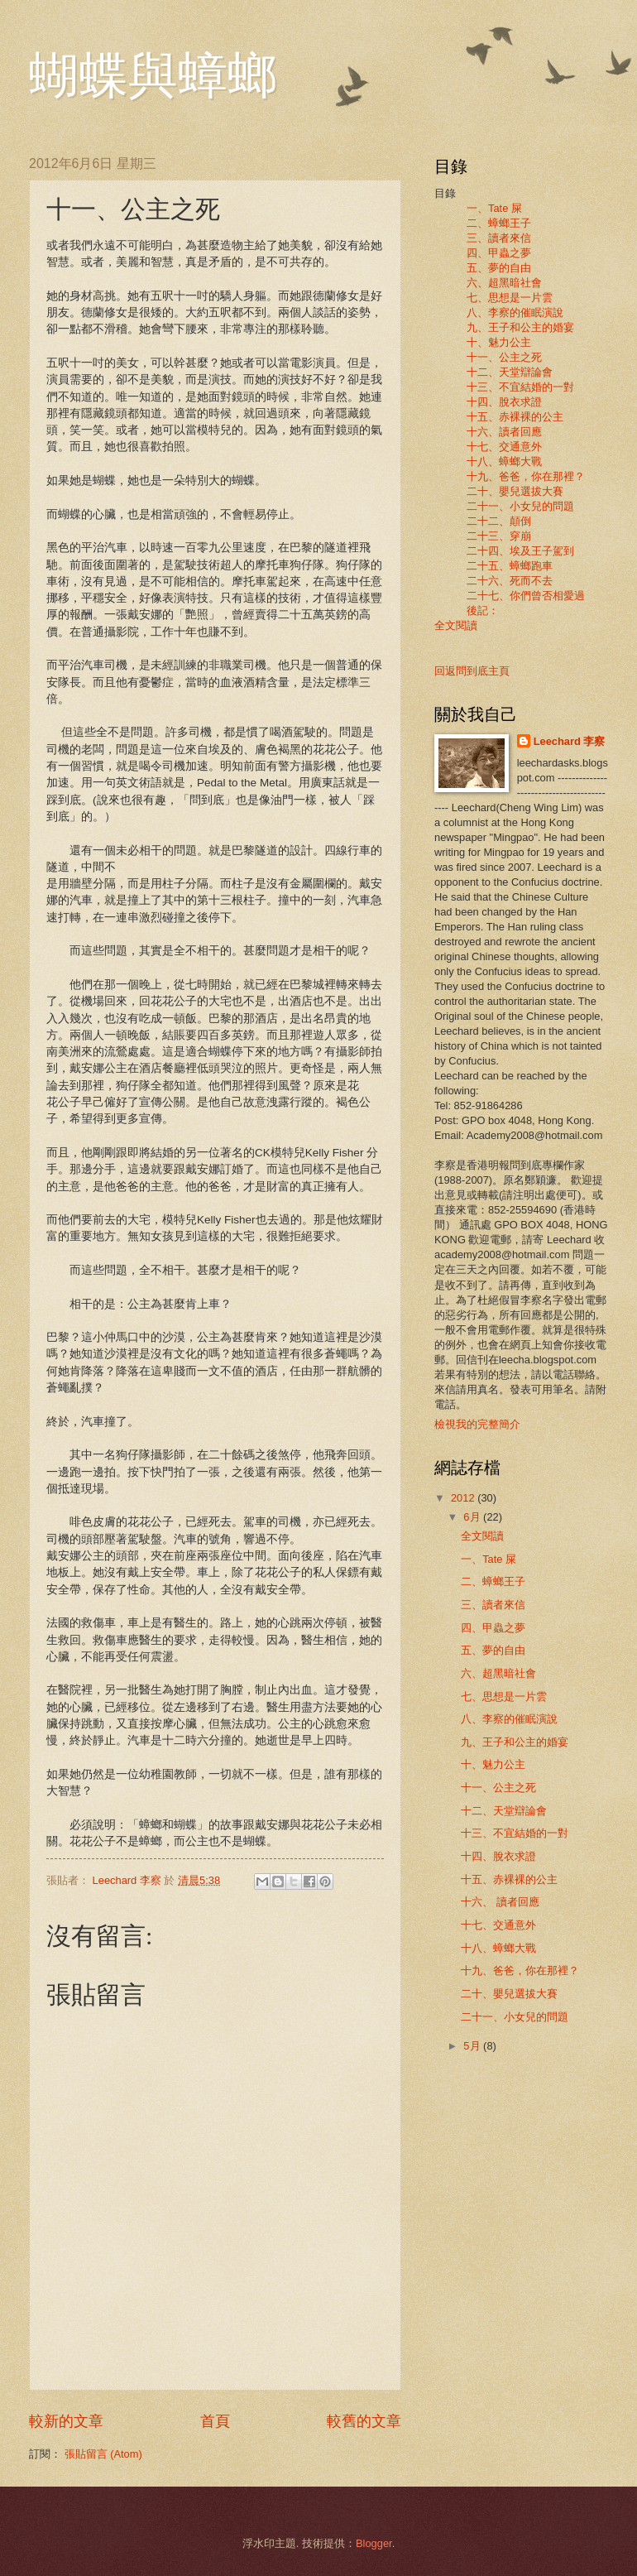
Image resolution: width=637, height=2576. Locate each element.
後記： (477, 610)
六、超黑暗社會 (504, 282)
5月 (473, 2046)
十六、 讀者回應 (500, 1902)
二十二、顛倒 (499, 521)
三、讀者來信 (499, 238)
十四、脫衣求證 (504, 402)
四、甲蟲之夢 (499, 253)
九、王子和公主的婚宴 (520, 327)
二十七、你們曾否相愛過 (526, 595)
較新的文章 (66, 2421)
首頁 (215, 2421)
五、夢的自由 (499, 268)
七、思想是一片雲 (510, 297)
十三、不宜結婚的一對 (520, 387)
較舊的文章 (364, 2421)
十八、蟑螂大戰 (504, 461)
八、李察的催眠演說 (515, 312)
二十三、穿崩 (499, 536)
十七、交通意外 (504, 446)
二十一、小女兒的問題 (520, 506)
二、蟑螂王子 (499, 223)
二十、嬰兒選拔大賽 (515, 491)
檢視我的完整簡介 (477, 1424)
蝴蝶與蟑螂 (153, 76)
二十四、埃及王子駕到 (520, 551)
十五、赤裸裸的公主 (515, 417)
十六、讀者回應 (504, 431)
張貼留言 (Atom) (103, 2454)
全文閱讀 (455, 625)
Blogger (374, 2543)
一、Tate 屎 (494, 208)
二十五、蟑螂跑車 (510, 566)
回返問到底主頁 (472, 671)
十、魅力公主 (499, 342)
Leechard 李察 (570, 741)
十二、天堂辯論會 (510, 372)
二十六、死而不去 (510, 580)
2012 (464, 1498)
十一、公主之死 (504, 357)
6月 (473, 1517)
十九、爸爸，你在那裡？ (526, 476)
